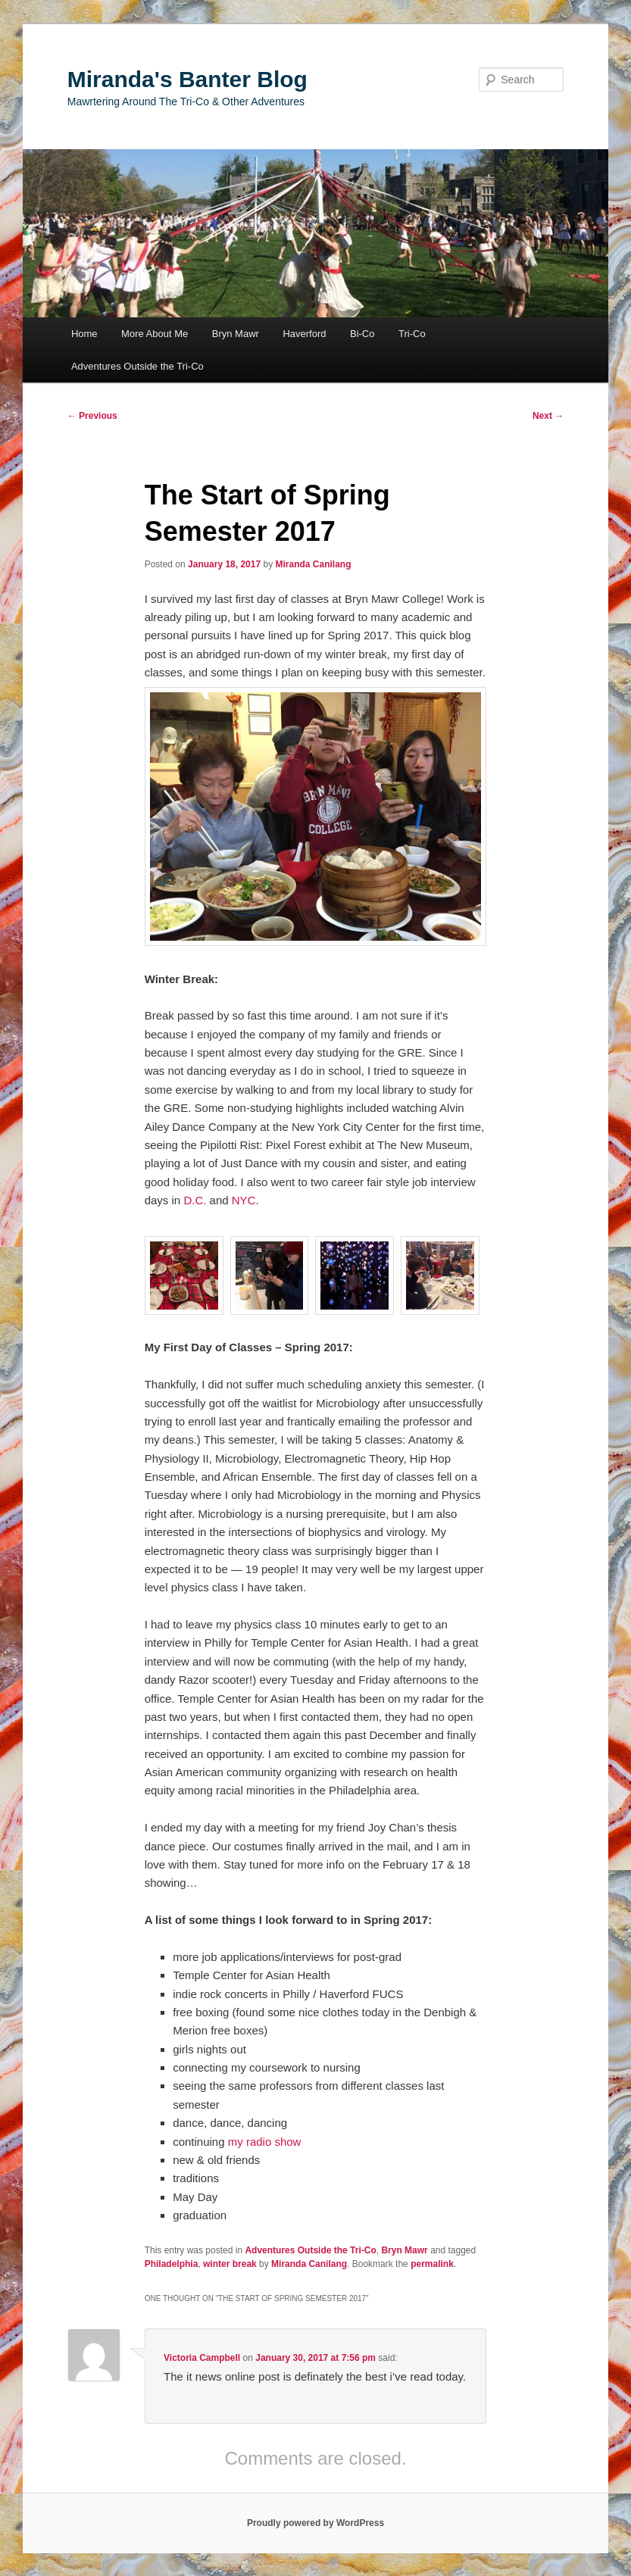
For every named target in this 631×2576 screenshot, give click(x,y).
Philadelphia (171, 2264)
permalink (432, 2264)
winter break (230, 2264)
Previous (92, 416)
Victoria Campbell (202, 2358)
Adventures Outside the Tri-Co (137, 366)
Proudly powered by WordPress (315, 2523)
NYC (244, 1200)
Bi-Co (362, 333)
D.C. (194, 1200)
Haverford (304, 333)
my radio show (264, 2141)
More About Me (154, 333)
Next (548, 416)
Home (84, 333)
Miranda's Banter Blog (187, 79)
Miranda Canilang (313, 564)
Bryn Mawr (235, 333)
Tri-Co (412, 333)
